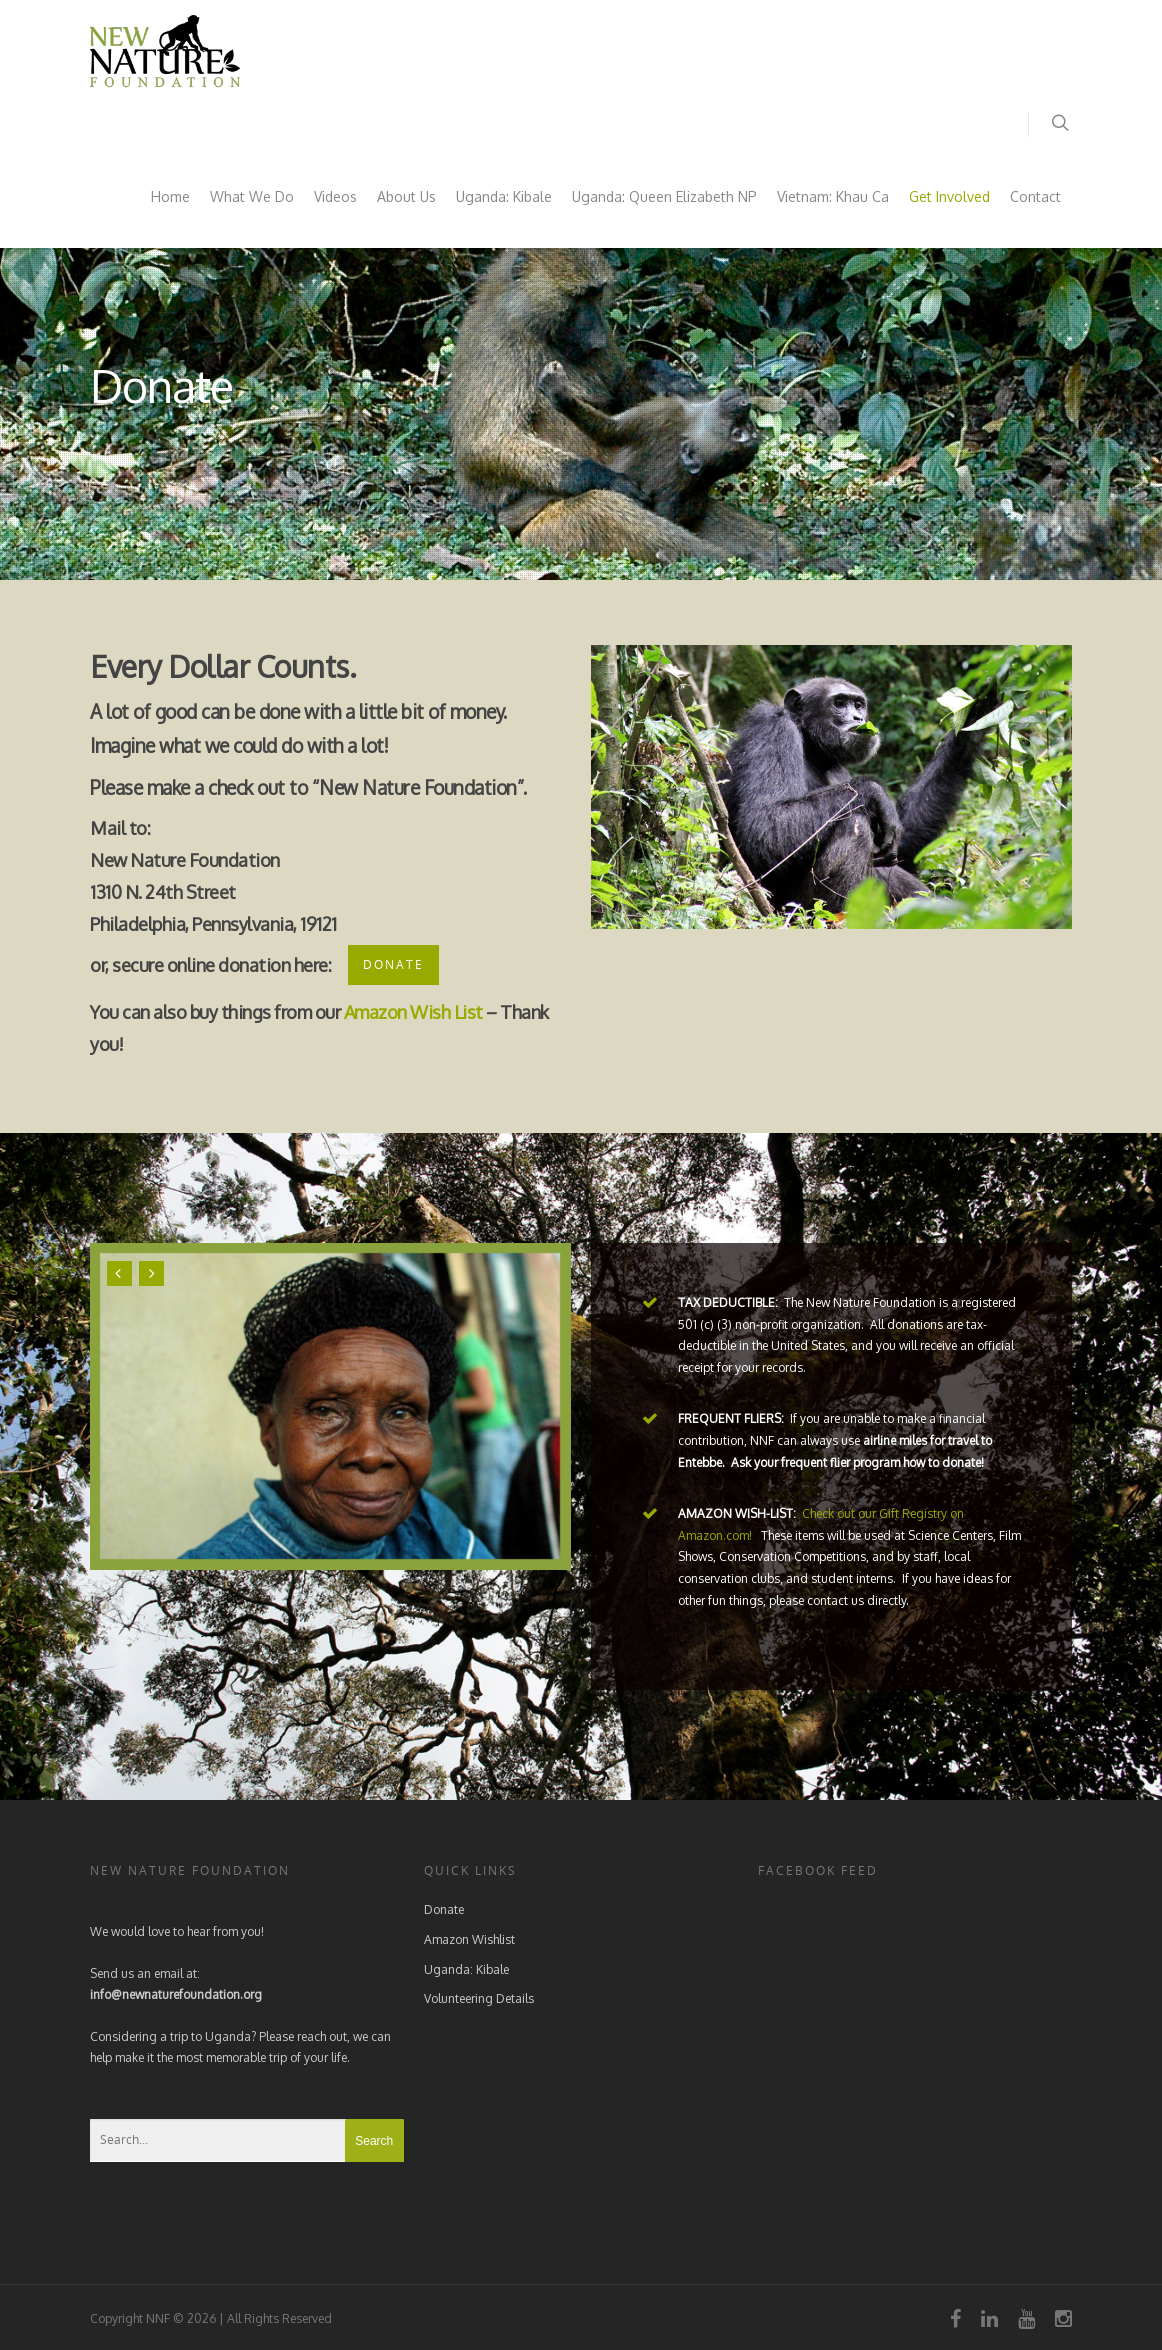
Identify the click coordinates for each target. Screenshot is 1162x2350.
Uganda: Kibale (504, 196)
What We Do (252, 196)
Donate (444, 1909)
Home (170, 196)
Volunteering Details (479, 1998)
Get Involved (949, 196)
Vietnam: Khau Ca (833, 196)
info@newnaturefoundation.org (176, 1994)
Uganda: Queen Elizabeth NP (664, 196)
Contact (1035, 196)
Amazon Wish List (413, 1012)
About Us (406, 196)
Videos (335, 196)
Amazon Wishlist (469, 1939)
